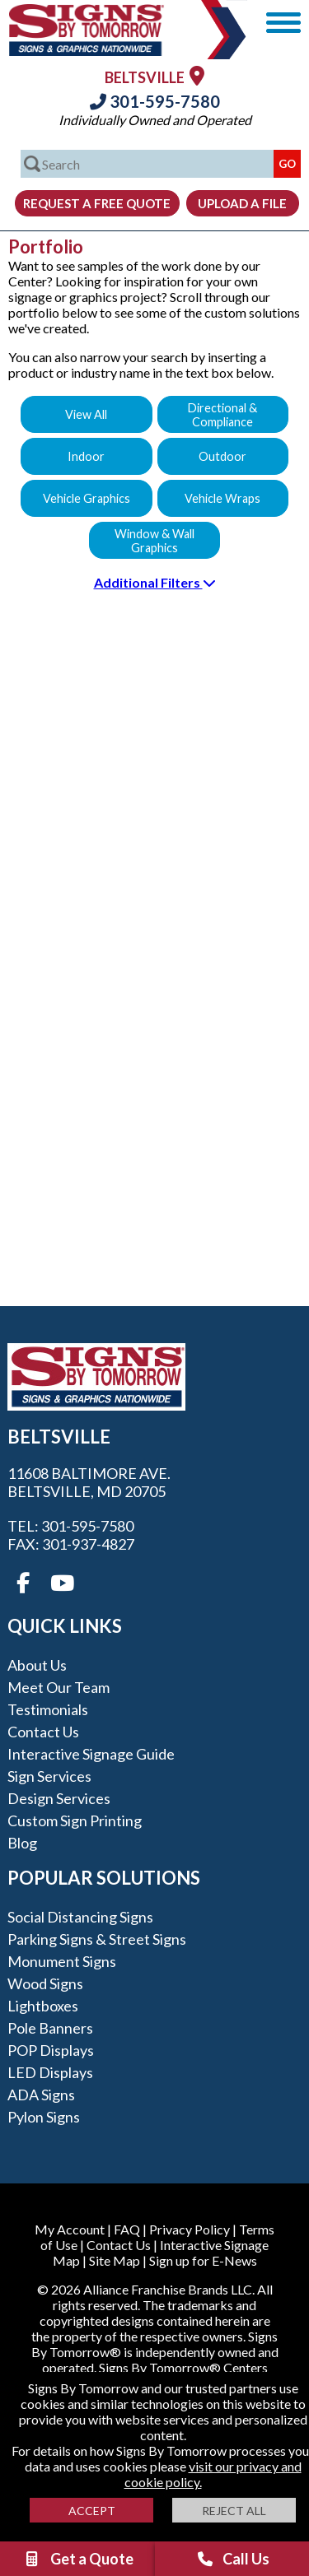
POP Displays (50, 2050)
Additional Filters (155, 582)
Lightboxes (42, 2006)
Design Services (58, 1798)
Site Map (114, 2260)
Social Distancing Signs (80, 1917)
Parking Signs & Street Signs (96, 1939)
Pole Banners (50, 2028)
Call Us (232, 2559)
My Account (70, 2229)
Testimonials (47, 1709)
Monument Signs (61, 1961)
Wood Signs (45, 1983)
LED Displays (50, 2072)
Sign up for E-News (203, 2260)
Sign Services (49, 1776)
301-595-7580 (155, 101)
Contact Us (43, 1732)
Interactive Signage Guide (91, 1754)
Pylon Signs (43, 2117)
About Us (37, 1665)
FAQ (127, 2229)
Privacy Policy (189, 2229)
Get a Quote (78, 2559)
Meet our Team (58, 1687)
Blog (22, 1843)
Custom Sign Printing (74, 1820)
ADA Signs (41, 2094)
